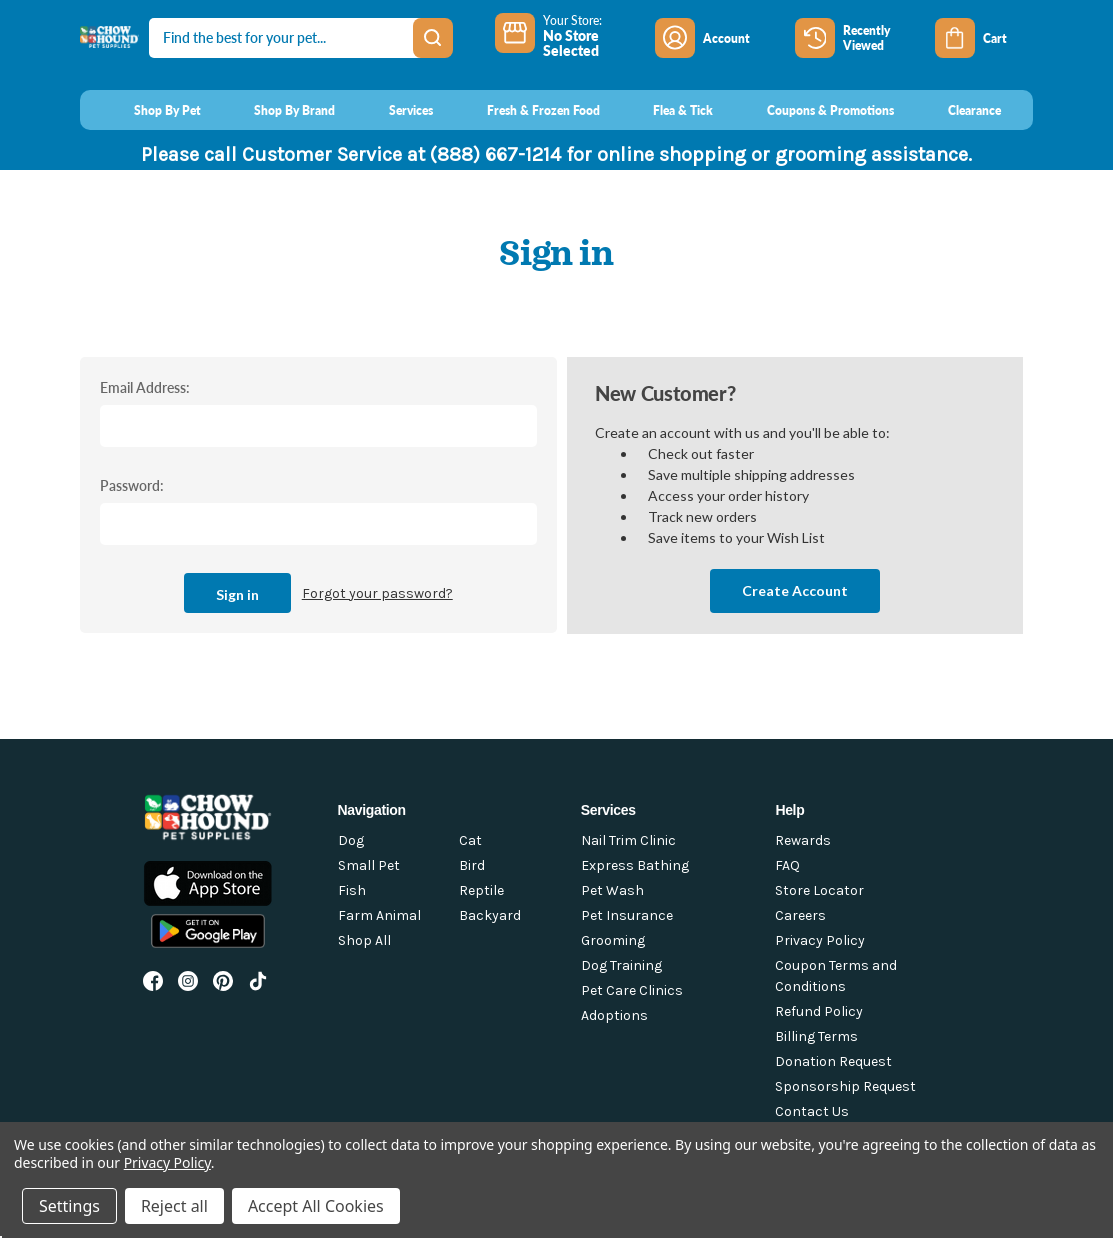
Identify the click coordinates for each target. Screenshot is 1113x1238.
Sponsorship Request (845, 1086)
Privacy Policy (820, 940)
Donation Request (833, 1061)
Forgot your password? (377, 593)
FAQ (787, 865)
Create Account (795, 590)
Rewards (803, 840)
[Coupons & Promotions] (811, 110)
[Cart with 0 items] (984, 38)
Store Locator (819, 890)
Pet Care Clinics (632, 990)
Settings (69, 1206)
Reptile (481, 890)
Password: (132, 485)
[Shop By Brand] (276, 110)
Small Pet (369, 865)
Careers (800, 915)
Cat (470, 840)
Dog (351, 840)
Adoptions (614, 1015)
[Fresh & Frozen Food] (524, 110)
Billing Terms (816, 1036)
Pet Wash (612, 890)
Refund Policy (819, 1011)
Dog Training (621, 965)
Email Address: (145, 387)
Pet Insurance (627, 915)
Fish (352, 890)
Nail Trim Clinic (628, 840)
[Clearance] (955, 110)
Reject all (174, 1206)
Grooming (613, 940)
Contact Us (812, 1111)
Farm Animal (379, 915)
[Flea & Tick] (665, 110)
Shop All (364, 940)
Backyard (490, 915)
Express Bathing (635, 865)
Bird (472, 865)
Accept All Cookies (316, 1206)
